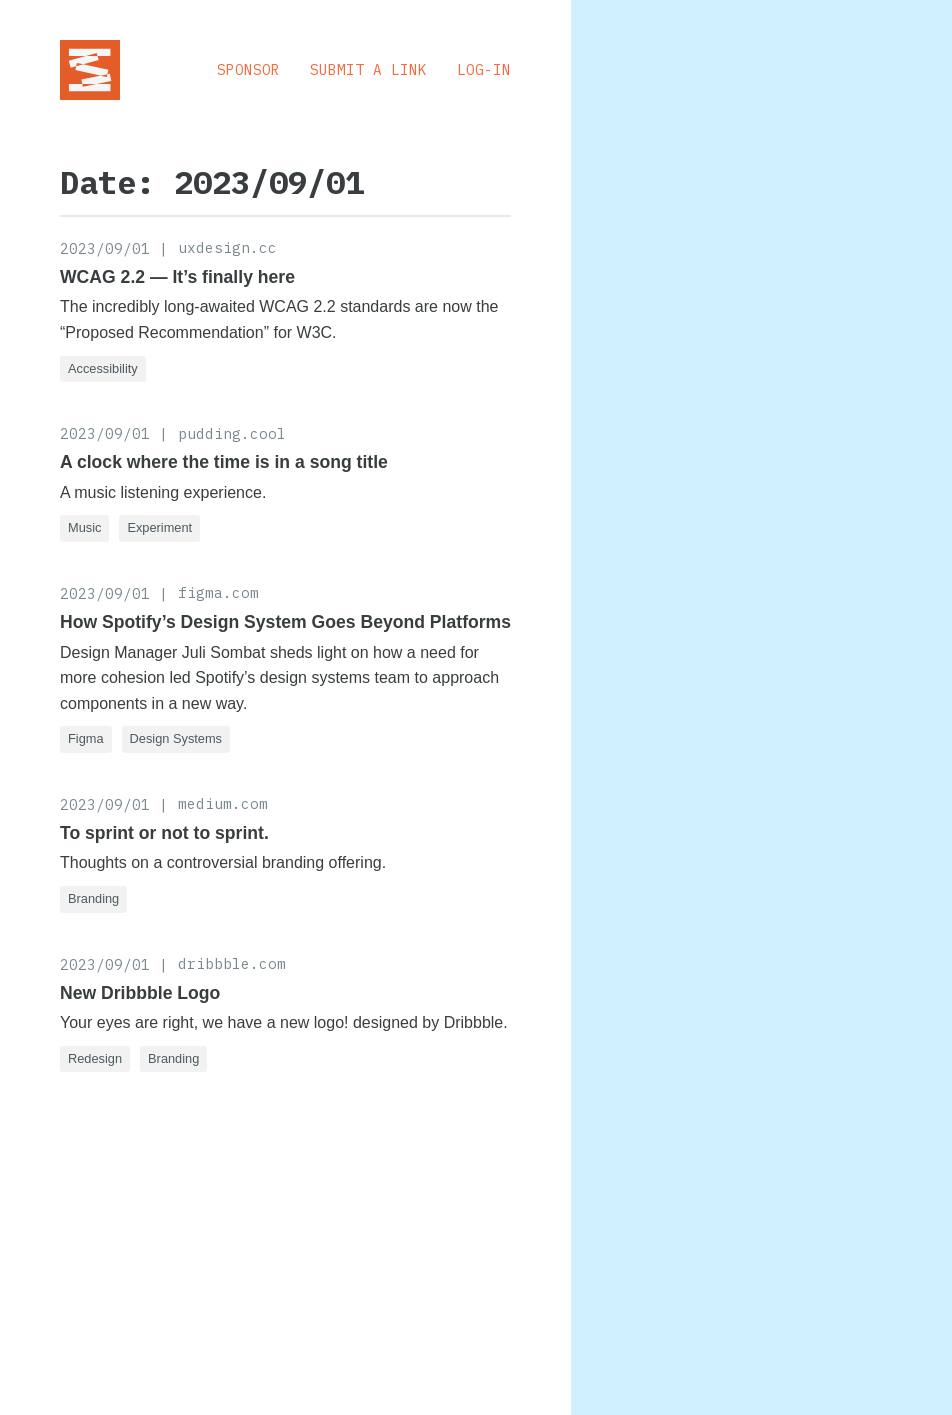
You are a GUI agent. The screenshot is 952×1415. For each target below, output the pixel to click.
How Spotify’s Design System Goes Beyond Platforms (285, 622)
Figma (86, 738)
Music (84, 527)
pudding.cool (232, 433)
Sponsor (248, 69)
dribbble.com (232, 963)
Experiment (159, 527)
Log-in (484, 69)
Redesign (95, 1058)
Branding (93, 898)
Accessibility (103, 368)
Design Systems (176, 738)
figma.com (218, 592)
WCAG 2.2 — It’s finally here (177, 277)
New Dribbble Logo (140, 993)
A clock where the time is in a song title (224, 462)
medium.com (223, 803)
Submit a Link (368, 69)
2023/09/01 (105, 248)
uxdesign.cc (227, 247)
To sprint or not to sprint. (164, 833)
